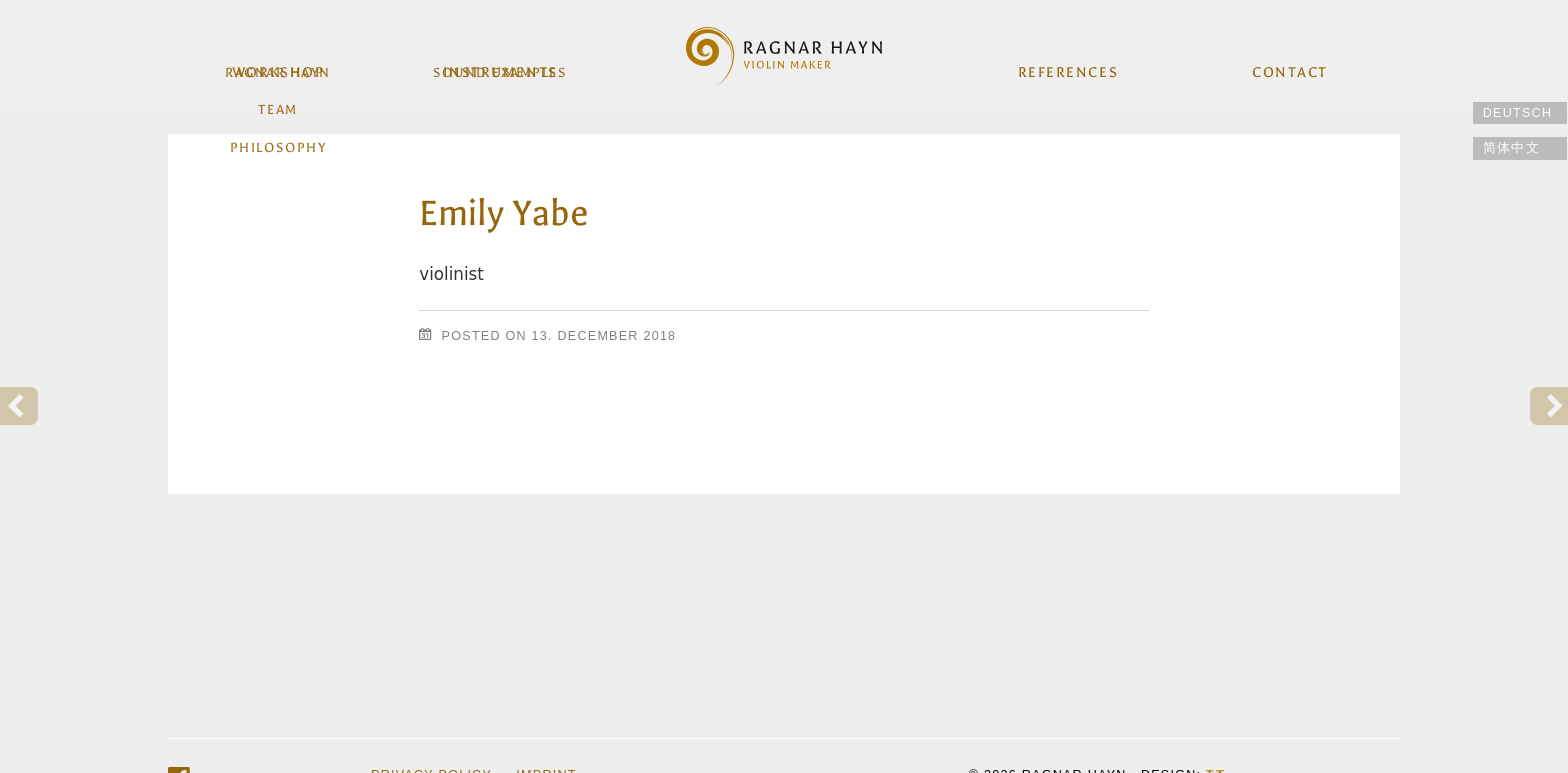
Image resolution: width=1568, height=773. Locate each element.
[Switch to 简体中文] (1520, 148)
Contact (1288, 68)
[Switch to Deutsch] (1520, 113)
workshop (280, 68)
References (1067, 68)
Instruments (501, 68)
